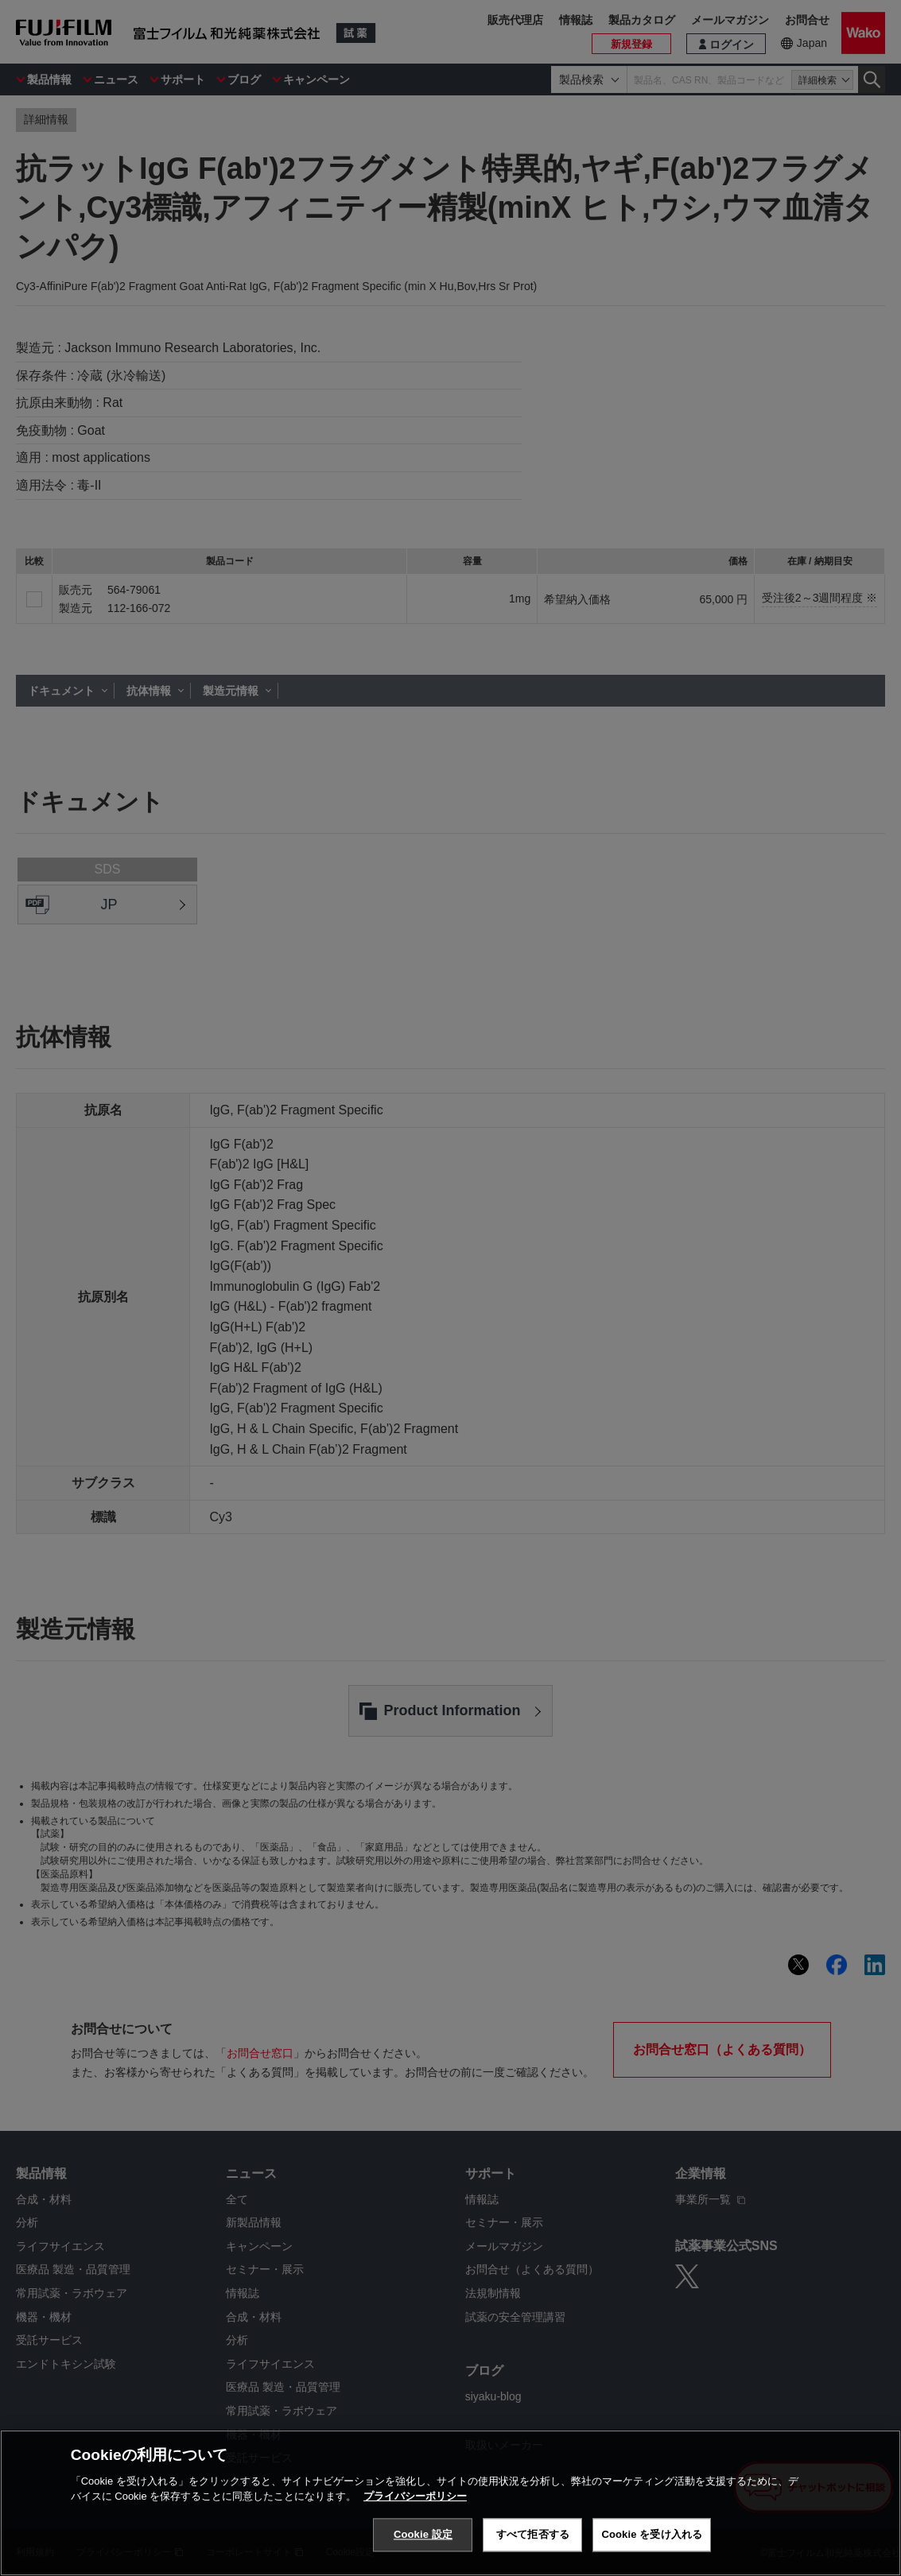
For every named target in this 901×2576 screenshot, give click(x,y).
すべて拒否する (532, 2534)
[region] (450, 2503)
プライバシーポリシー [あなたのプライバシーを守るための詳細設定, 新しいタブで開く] (415, 2496)
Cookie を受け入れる (651, 2534)
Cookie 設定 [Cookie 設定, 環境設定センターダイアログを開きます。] (423, 2534)
